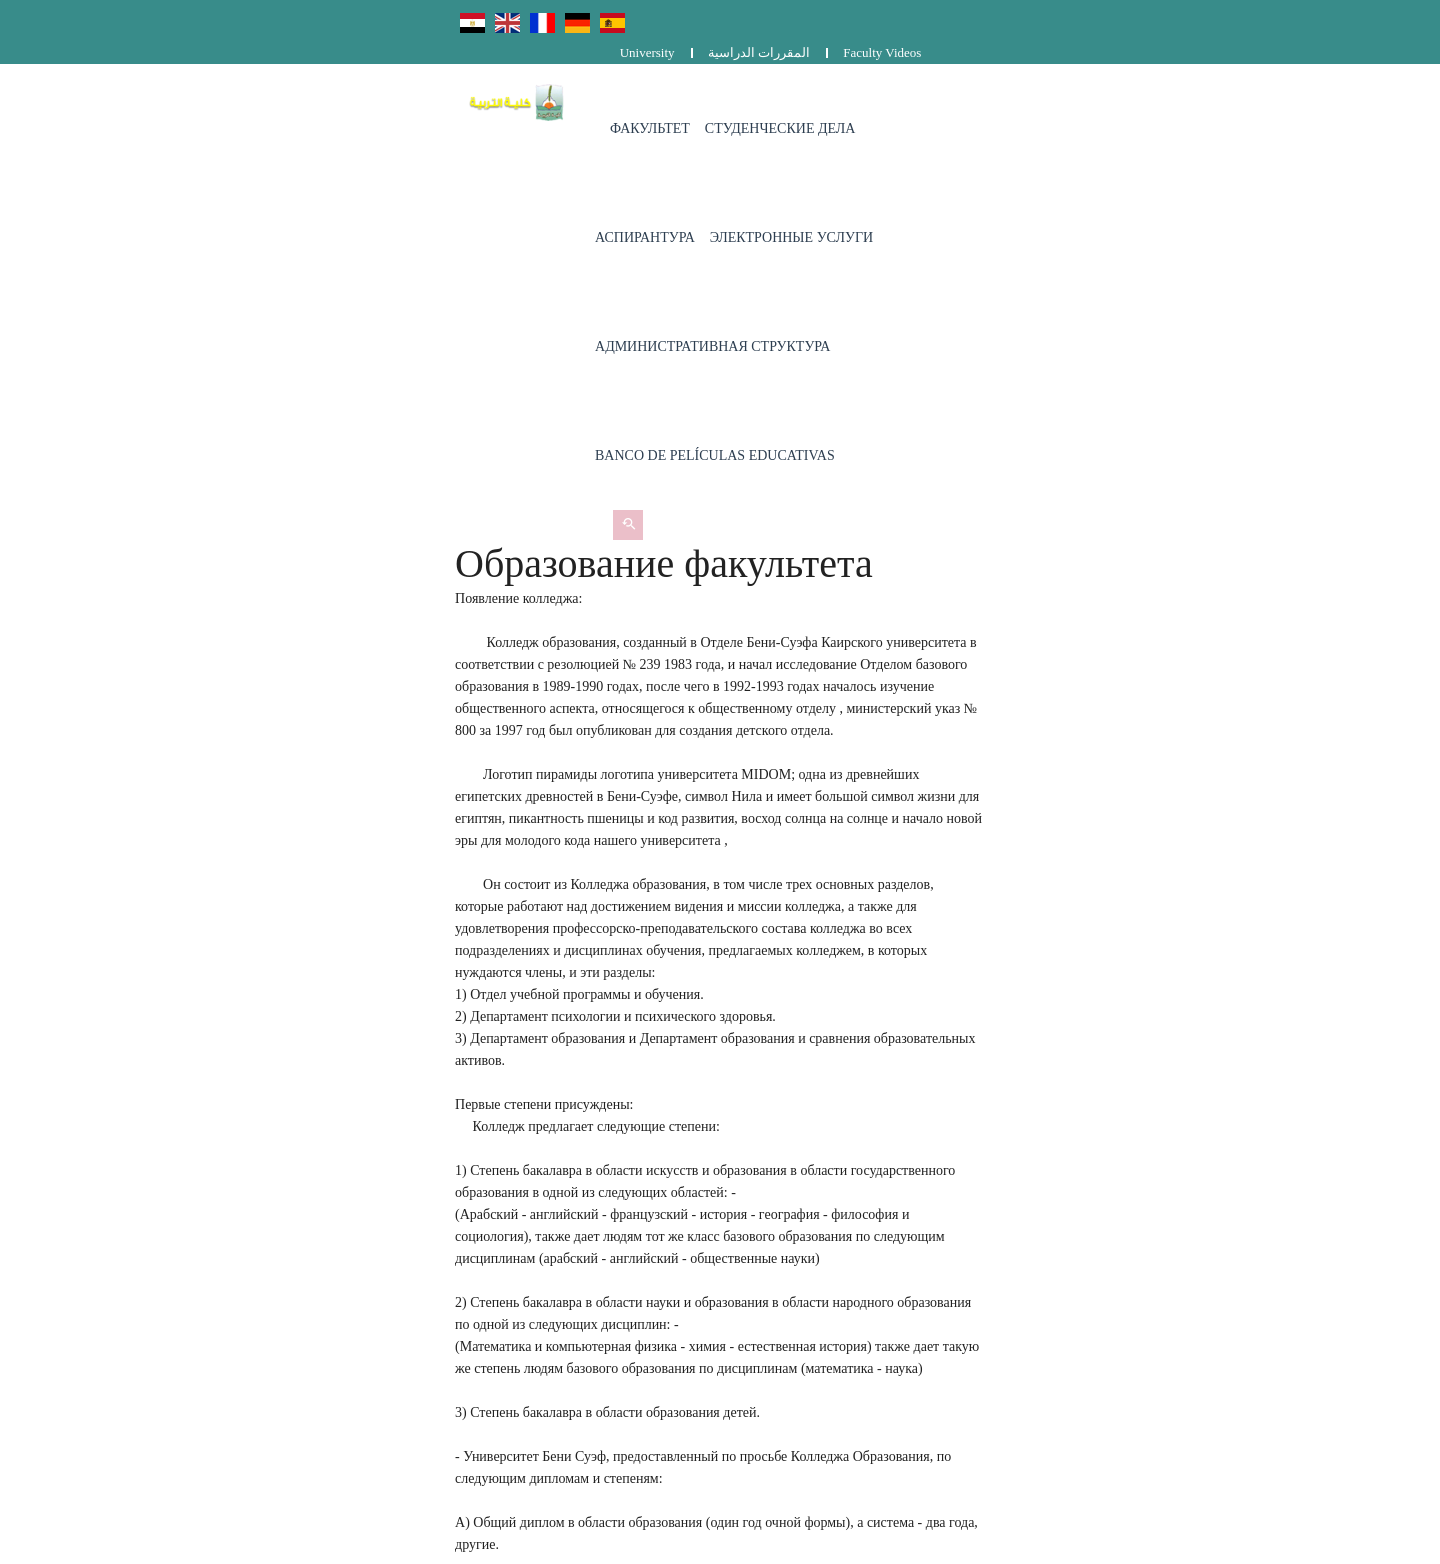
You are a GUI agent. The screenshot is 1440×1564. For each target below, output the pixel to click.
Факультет (490, 99)
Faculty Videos (1266, 17)
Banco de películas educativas (555, 208)
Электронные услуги (906, 99)
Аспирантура (760, 99)
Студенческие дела (620, 99)
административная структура (1121, 99)
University (1030, 17)
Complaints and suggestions (1013, 1353)
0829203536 (587, 1350)
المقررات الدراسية (1142, 17)
